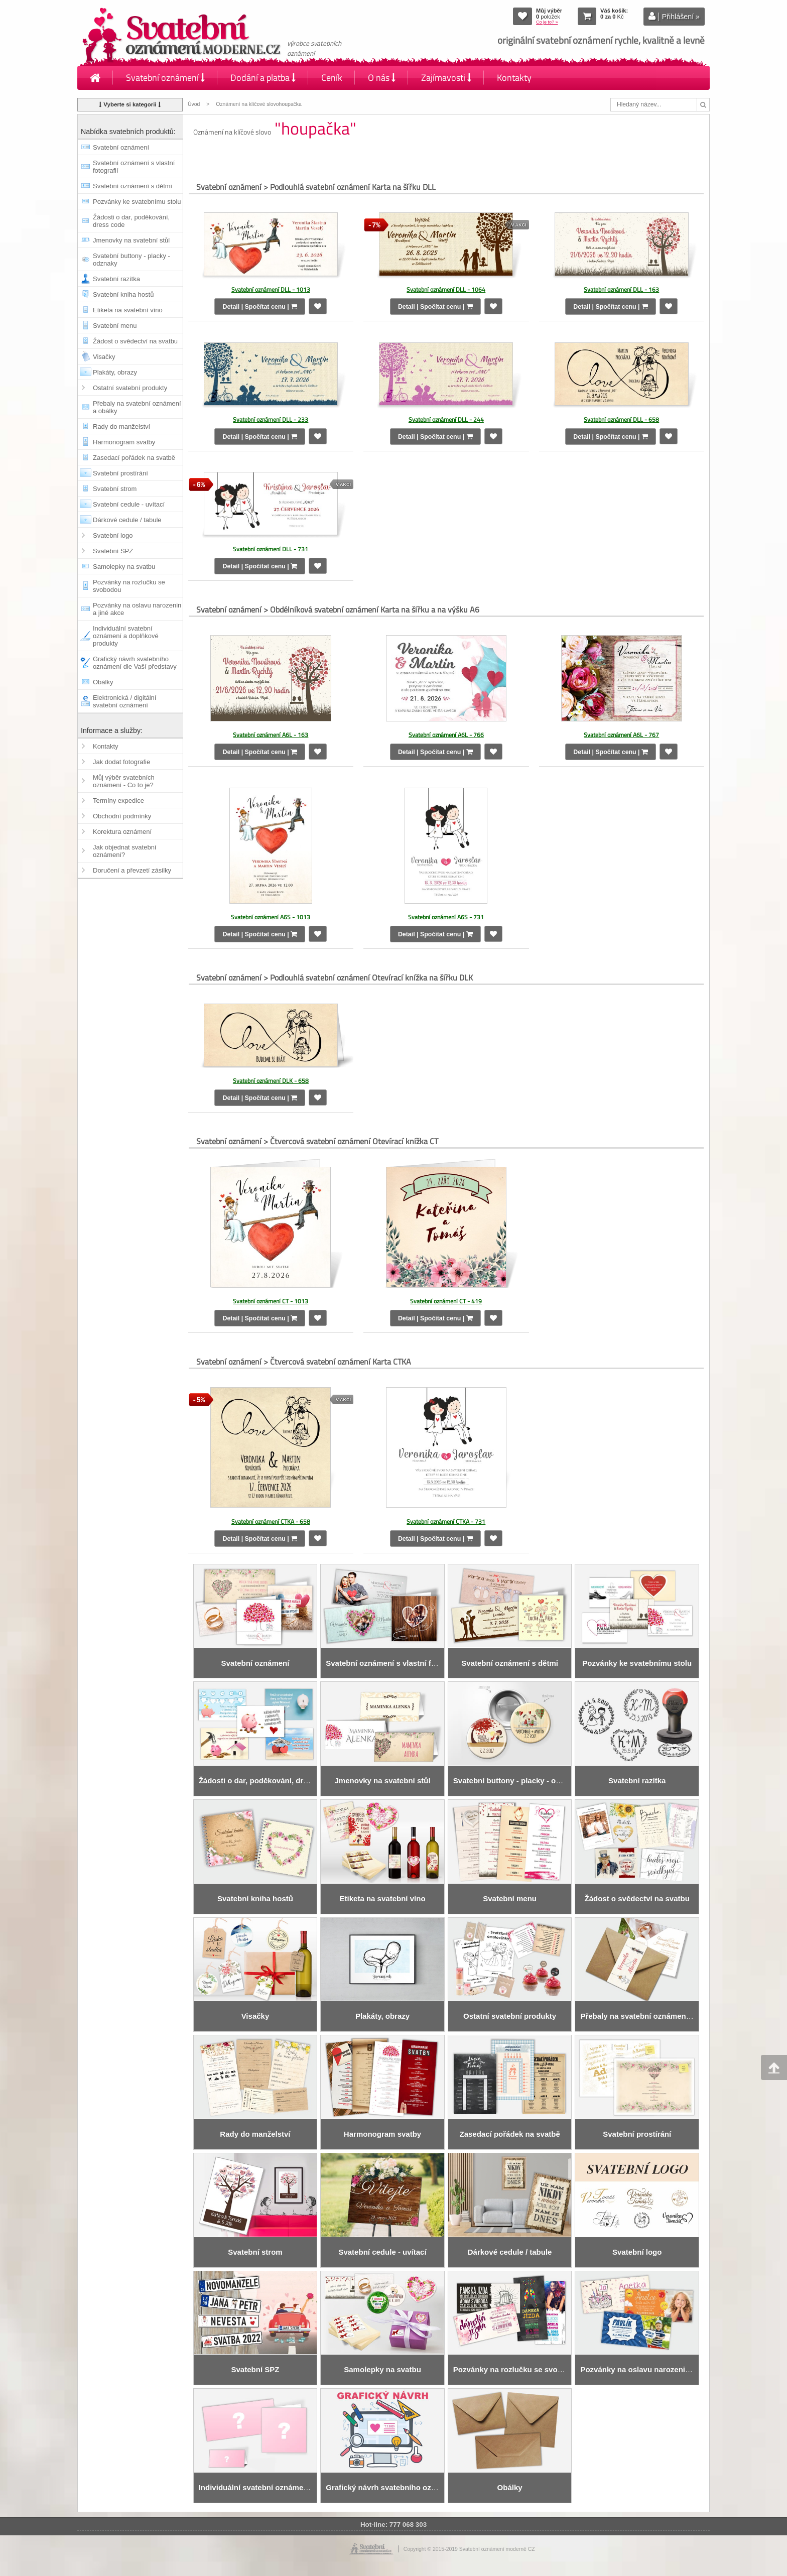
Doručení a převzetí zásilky (132, 870)
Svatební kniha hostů (123, 294)
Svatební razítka (116, 279)
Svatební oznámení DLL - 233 (270, 419)
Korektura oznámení (122, 831)
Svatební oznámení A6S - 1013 (270, 917)
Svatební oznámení (165, 77)
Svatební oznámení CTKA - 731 (446, 1521)
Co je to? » (547, 22)
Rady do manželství (121, 426)
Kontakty (514, 77)
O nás (382, 77)
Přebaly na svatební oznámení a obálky (137, 407)
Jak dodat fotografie (121, 762)
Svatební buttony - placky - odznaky (131, 259)
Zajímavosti (446, 77)
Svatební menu (115, 325)
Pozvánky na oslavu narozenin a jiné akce (137, 609)
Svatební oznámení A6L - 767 (621, 735)
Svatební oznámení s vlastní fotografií (134, 166)
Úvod (194, 104)
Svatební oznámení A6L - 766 (446, 735)
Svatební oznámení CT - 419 (446, 1301)
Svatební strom (115, 489)
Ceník (331, 77)
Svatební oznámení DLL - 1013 (270, 289)
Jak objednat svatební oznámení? (124, 850)
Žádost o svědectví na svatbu (135, 341)
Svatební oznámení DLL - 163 (621, 289)
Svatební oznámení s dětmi (132, 186)
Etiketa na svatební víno (128, 310)
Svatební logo (113, 535)
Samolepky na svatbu (124, 566)
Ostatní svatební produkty (130, 388)
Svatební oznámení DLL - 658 (621, 419)
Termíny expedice (118, 800)
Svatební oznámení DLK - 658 (271, 1080)
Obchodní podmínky (122, 816)
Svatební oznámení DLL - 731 (270, 549)
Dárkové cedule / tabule (127, 520)
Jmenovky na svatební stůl (131, 240)
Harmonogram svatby (124, 442)
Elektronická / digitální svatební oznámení (124, 701)
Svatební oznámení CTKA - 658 (270, 1521)
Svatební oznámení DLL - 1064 (446, 289)
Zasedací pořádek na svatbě (134, 457)
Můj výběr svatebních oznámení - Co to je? (124, 781)
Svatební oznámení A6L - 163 (270, 735)
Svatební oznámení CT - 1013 (270, 1301)
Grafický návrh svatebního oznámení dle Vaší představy (135, 662)
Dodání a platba (263, 77)
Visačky (104, 356)
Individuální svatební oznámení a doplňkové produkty (126, 636)
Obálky (103, 682)
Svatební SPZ (113, 551)
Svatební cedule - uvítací (129, 504)
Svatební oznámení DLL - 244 (446, 419)
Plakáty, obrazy (115, 372)
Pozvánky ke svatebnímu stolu (137, 201)
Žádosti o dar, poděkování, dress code (131, 220)
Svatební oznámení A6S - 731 (446, 917)
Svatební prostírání (120, 473)
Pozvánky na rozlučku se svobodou (129, 585)
